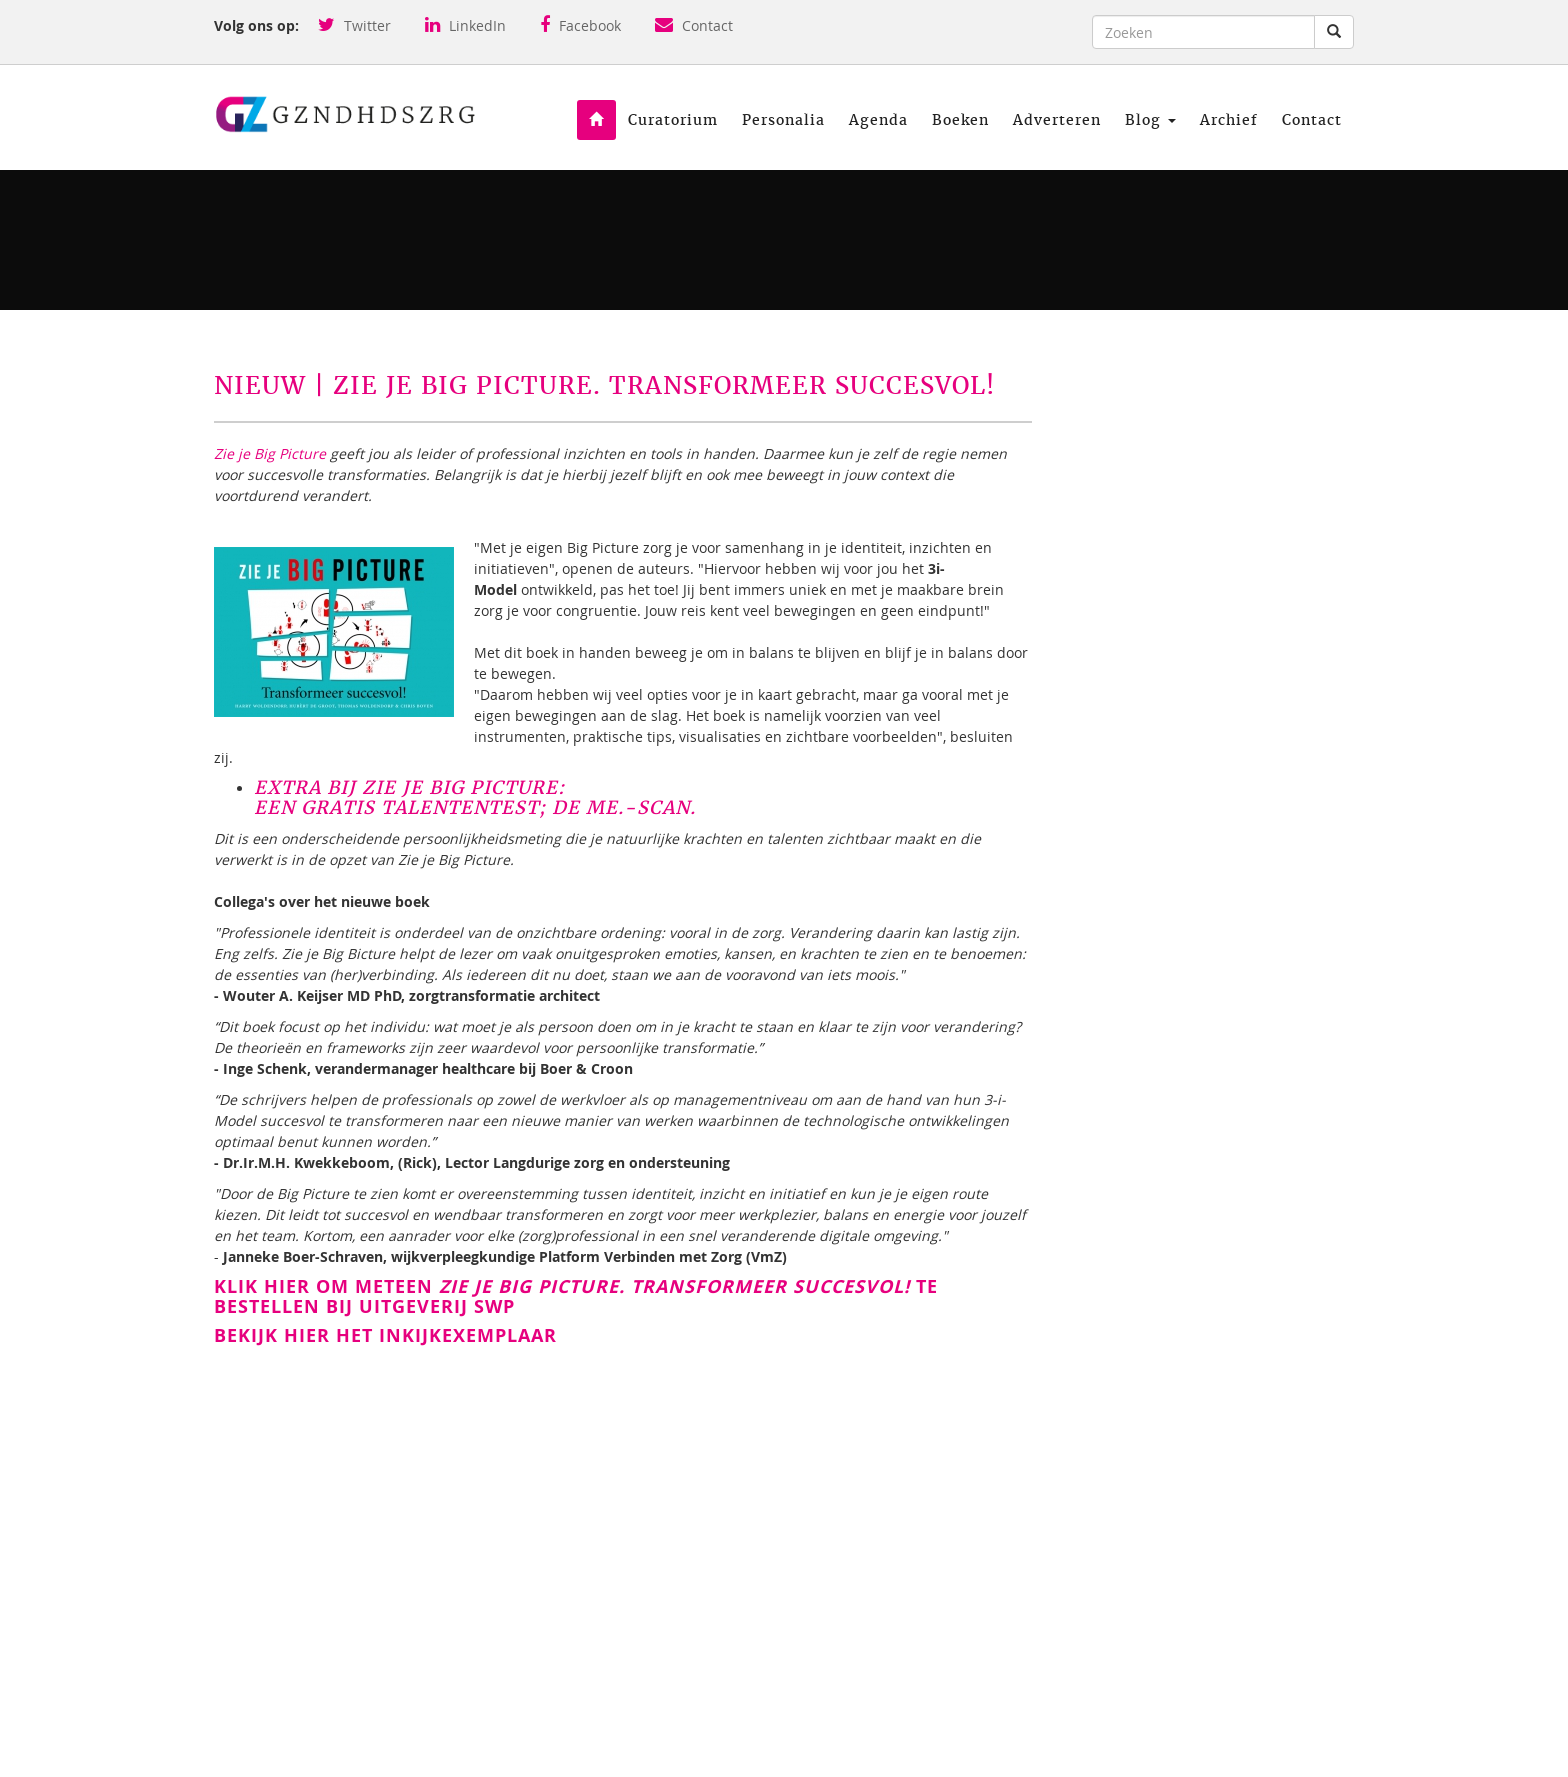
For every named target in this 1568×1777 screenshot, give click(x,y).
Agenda (878, 120)
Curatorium (673, 120)
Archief (1229, 120)
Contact (694, 25)
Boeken (960, 120)
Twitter (354, 25)
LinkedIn (465, 25)
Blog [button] (1150, 120)
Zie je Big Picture (270, 453)
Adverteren (1057, 120)
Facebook (580, 25)
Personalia (783, 120)
